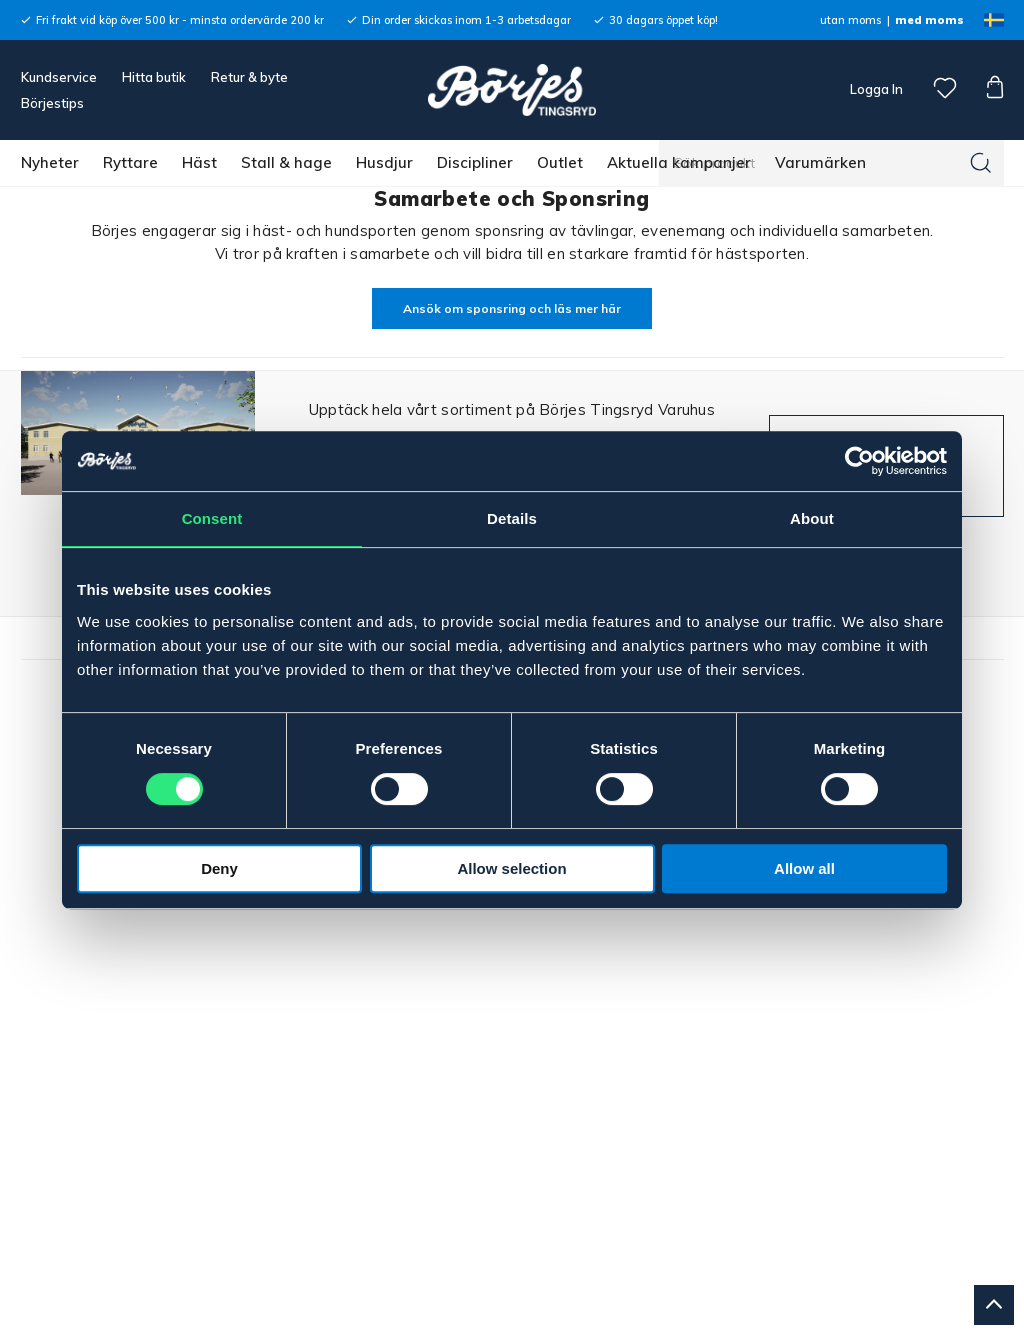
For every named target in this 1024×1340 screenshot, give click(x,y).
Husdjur (384, 162)
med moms (929, 20)
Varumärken (820, 162)
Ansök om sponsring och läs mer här (512, 308)
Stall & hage (286, 162)
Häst (199, 162)
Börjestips (52, 103)
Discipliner (475, 162)
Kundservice (59, 77)
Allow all (804, 868)
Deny (219, 868)
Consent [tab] (212, 518)
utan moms (850, 20)
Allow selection (511, 868)
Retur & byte (249, 77)
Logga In (875, 89)
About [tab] (812, 518)
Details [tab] (512, 518)
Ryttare (130, 162)
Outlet (560, 162)
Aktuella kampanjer (679, 162)
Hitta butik (154, 77)
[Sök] (981, 163)
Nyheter (50, 162)
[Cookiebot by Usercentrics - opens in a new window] (859, 461)
